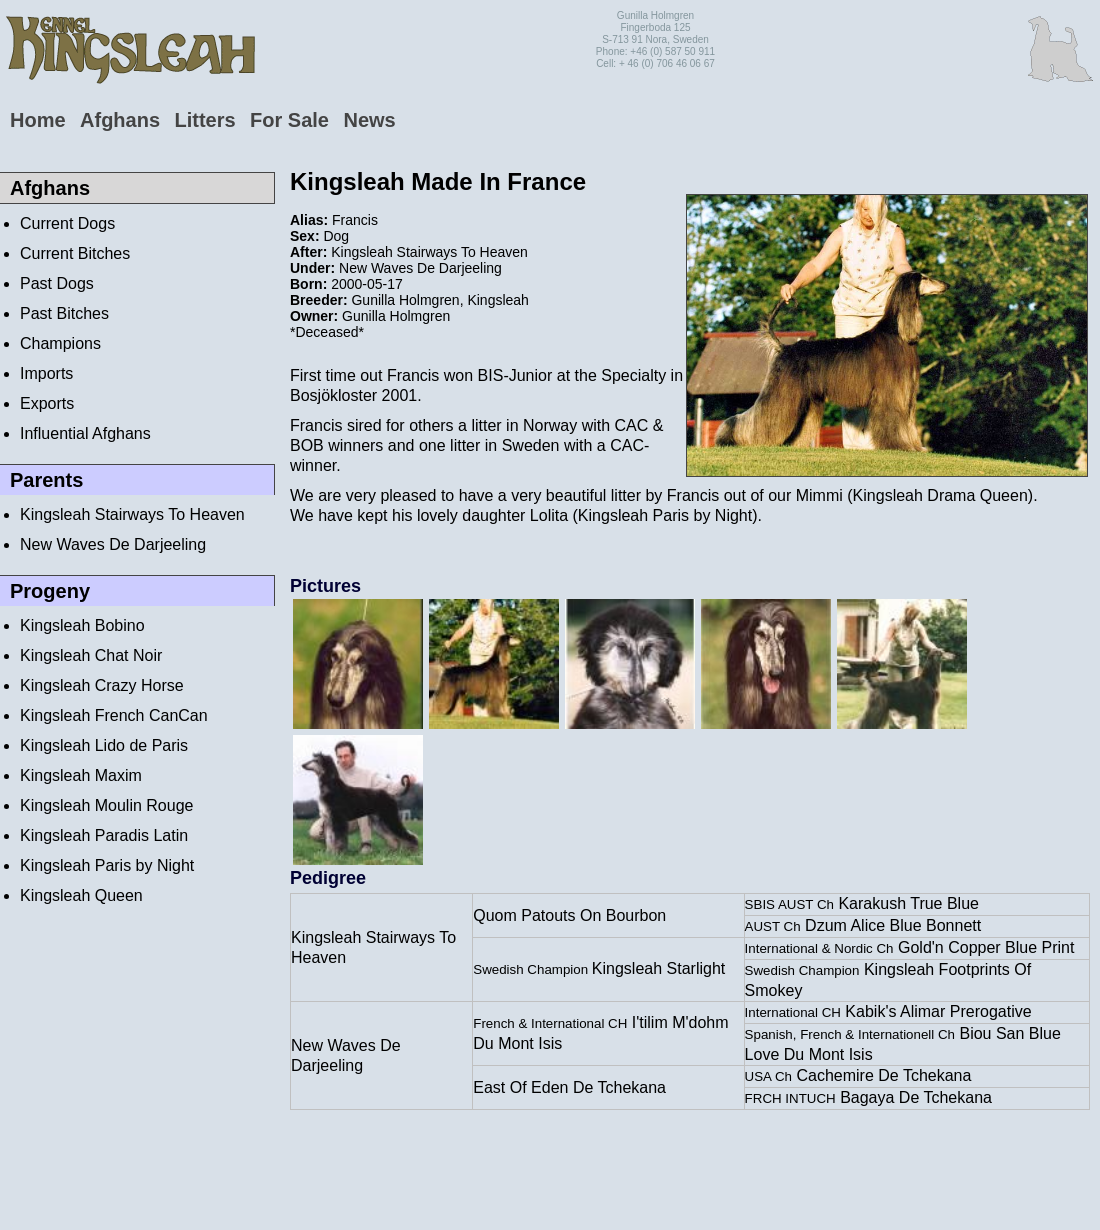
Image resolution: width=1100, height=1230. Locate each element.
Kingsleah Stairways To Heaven (132, 514)
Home (38, 120)
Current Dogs (67, 223)
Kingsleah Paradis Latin (104, 835)
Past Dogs (57, 283)
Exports (47, 403)
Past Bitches (64, 313)
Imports (46, 373)
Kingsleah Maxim (81, 775)
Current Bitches (75, 253)
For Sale (289, 120)
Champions (60, 343)
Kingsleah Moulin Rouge (106, 805)
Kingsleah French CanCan (114, 715)
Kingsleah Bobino (82, 625)
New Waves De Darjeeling (113, 544)
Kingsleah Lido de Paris (104, 745)
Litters (204, 120)
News (369, 120)
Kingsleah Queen (81, 895)
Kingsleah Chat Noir (91, 655)
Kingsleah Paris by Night (107, 865)
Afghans (120, 120)
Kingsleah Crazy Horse (102, 685)
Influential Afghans (85, 433)
